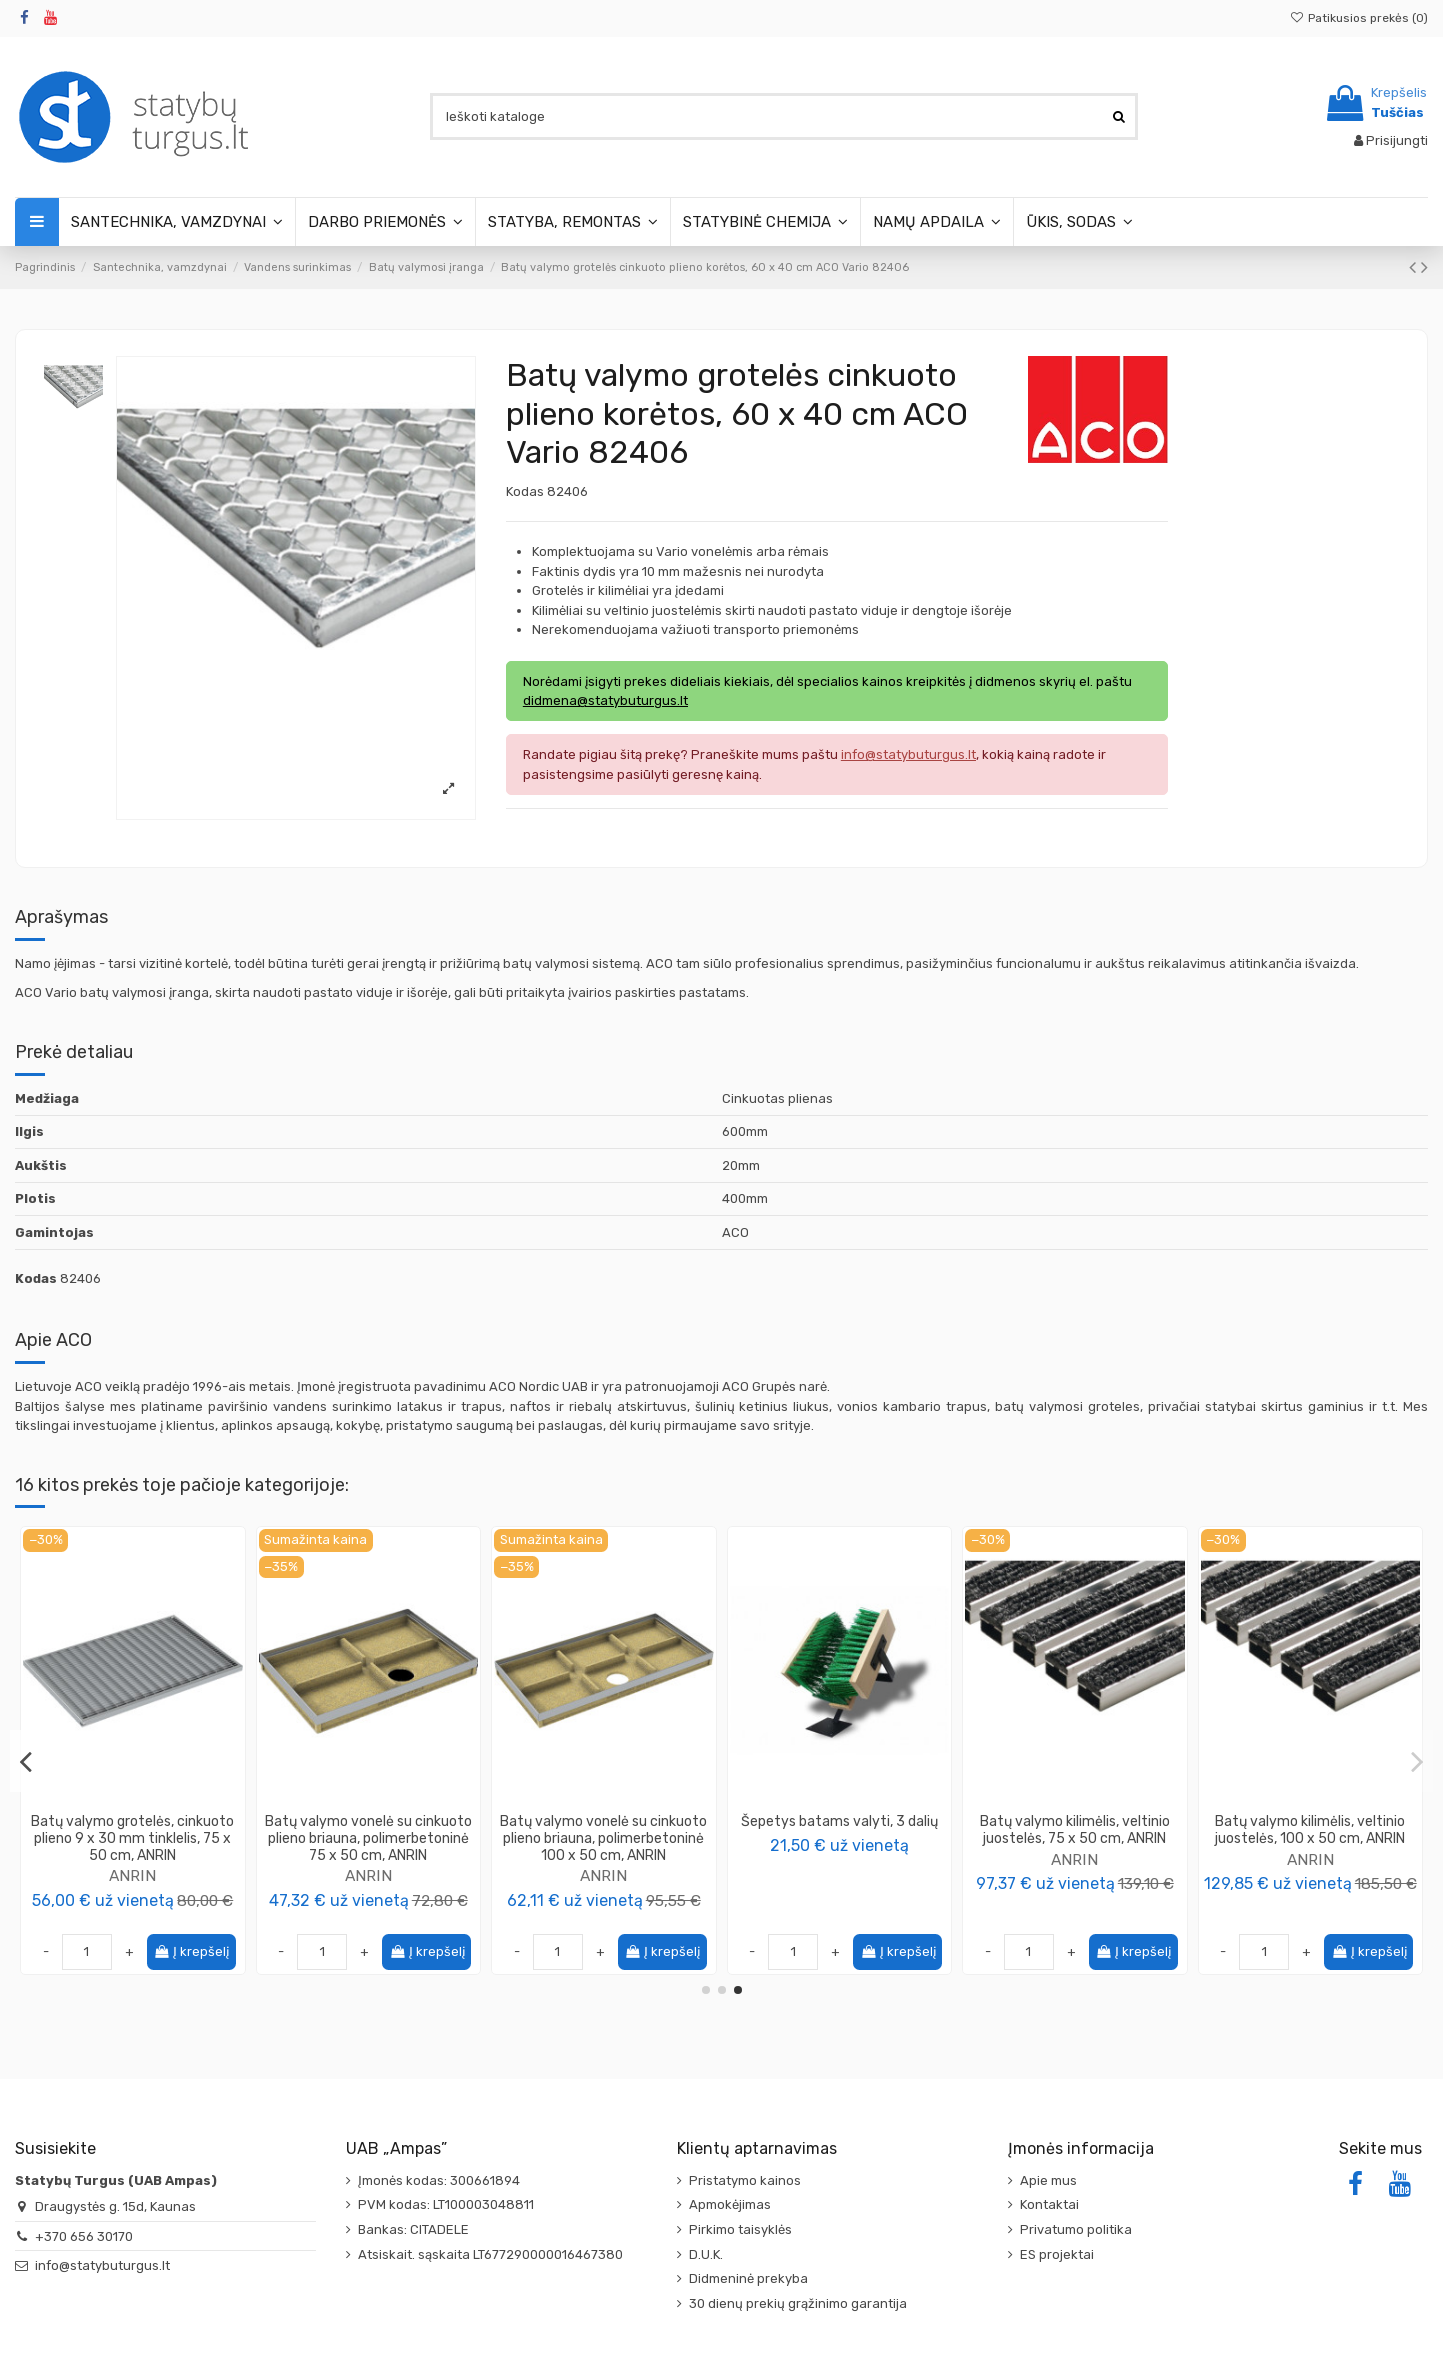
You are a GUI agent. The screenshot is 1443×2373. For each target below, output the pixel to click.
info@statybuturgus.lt (102, 2265)
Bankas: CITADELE (413, 2229)
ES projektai (1057, 2254)
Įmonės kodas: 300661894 (439, 2180)
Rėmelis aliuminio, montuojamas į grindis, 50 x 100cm (132, 1830)
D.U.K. (706, 2254)
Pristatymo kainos (745, 2180)
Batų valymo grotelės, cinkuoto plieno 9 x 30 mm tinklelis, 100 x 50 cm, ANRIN (1075, 1838)
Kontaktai (1049, 2204)
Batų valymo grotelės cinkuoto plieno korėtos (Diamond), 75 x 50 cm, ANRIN (1310, 1838)
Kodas (525, 491)
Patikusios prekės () (1359, 18)
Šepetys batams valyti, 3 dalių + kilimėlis (839, 1830)
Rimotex (132, 1859)
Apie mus (1048, 2180)
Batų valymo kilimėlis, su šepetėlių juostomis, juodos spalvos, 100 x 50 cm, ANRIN (368, 1838)
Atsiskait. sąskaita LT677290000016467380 (490, 2254)
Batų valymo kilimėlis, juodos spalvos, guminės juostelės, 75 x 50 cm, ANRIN (604, 1838)
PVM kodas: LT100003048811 (446, 2204)
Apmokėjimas (730, 2204)
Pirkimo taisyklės (740, 2229)
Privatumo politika (1076, 2229)
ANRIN (368, 1875)
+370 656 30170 (84, 2236)
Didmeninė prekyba (748, 2278)
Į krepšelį (191, 1951)
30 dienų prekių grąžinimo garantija (798, 2303)
